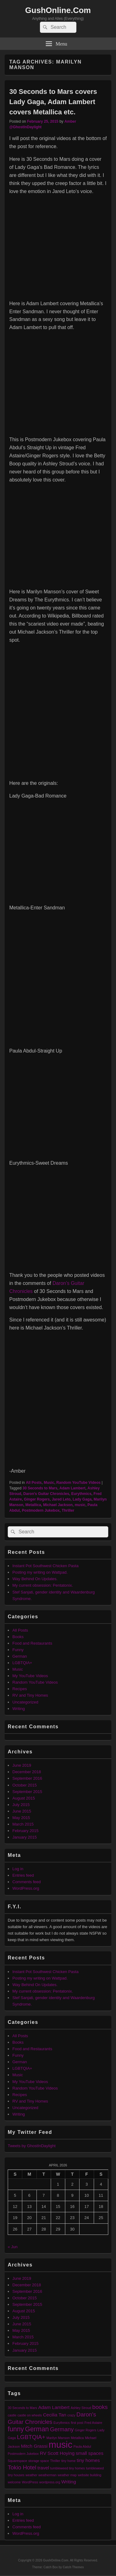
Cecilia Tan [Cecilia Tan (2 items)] (54, 2414)
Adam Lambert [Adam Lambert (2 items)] (53, 2407)
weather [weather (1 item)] (31, 2475)
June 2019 (21, 1765)
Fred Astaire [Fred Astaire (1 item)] (93, 2422)
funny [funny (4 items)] (16, 2429)
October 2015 (24, 1785)
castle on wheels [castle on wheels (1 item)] (29, 2415)
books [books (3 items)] (100, 2407)
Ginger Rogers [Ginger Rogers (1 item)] (85, 2430)
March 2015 (23, 1824)
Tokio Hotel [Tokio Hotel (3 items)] (22, 2467)
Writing (18, 1708)
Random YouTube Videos (78, 1482)
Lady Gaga (82, 1499)
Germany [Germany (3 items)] (62, 2429)
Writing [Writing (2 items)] (68, 2481)
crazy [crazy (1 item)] (71, 2415)
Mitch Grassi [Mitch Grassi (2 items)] (34, 2446)
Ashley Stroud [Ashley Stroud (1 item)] (81, 2408)
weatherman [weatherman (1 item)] (47, 2475)
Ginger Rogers (36, 1499)
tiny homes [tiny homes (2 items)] (88, 2460)
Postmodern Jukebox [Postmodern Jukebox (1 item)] (23, 2453)
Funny (18, 1649)
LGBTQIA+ (22, 1662)
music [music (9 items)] (60, 2444)
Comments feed (26, 1881)
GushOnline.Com (58, 10)
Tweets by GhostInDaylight (32, 2145)
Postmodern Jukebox (41, 1510)
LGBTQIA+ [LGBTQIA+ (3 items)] (31, 2437)
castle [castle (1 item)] (12, 2415)
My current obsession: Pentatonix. (42, 1585)
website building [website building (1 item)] (89, 2475)
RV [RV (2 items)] (43, 2453)
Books (18, 1636)
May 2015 (21, 1817)
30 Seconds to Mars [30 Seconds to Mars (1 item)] (22, 2408)
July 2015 (21, 1804)
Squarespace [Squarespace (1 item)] (17, 2461)
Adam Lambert (72, 1488)
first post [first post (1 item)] (77, 2422)
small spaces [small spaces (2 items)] (89, 2453)
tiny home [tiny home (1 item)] (68, 2461)
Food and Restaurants (32, 1643)
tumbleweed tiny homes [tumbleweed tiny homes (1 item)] (67, 2468)
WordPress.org (25, 1888)
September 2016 (27, 1778)
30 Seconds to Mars (40, 1488)
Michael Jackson (57, 1505)
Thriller (68, 1510)
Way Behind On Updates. (35, 1578)
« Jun (13, 2246)
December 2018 (26, 1771)
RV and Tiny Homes (30, 1695)
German (19, 1656)
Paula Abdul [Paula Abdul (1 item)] (82, 2446)
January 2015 (24, 1837)
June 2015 (21, 1811)
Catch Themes (73, 2567)
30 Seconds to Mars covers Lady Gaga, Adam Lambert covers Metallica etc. (53, 102)
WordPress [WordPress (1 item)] (30, 2482)
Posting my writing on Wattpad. (40, 1572)
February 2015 (25, 1830)
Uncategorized (25, 1702)
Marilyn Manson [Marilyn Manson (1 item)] (58, 2438)
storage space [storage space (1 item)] (38, 2461)
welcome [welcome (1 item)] (14, 2482)
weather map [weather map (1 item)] (67, 2475)
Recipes (19, 1688)
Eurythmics (81, 1494)
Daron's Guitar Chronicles (46, 1494)
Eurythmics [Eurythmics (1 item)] (62, 2422)
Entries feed (23, 1875)
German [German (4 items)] (37, 2429)
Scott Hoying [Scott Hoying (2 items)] (61, 2453)
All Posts (33, 1482)
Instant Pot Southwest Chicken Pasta (45, 1565)
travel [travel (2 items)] (43, 2467)
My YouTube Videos (30, 1675)
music (80, 1505)
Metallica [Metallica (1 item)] (77, 2438)
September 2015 (27, 1791)
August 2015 (23, 1798)
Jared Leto (61, 1499)
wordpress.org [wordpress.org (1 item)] (49, 2482)
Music (49, 1482)
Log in (17, 1868)
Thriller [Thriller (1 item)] (55, 2461)
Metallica (33, 1505)
